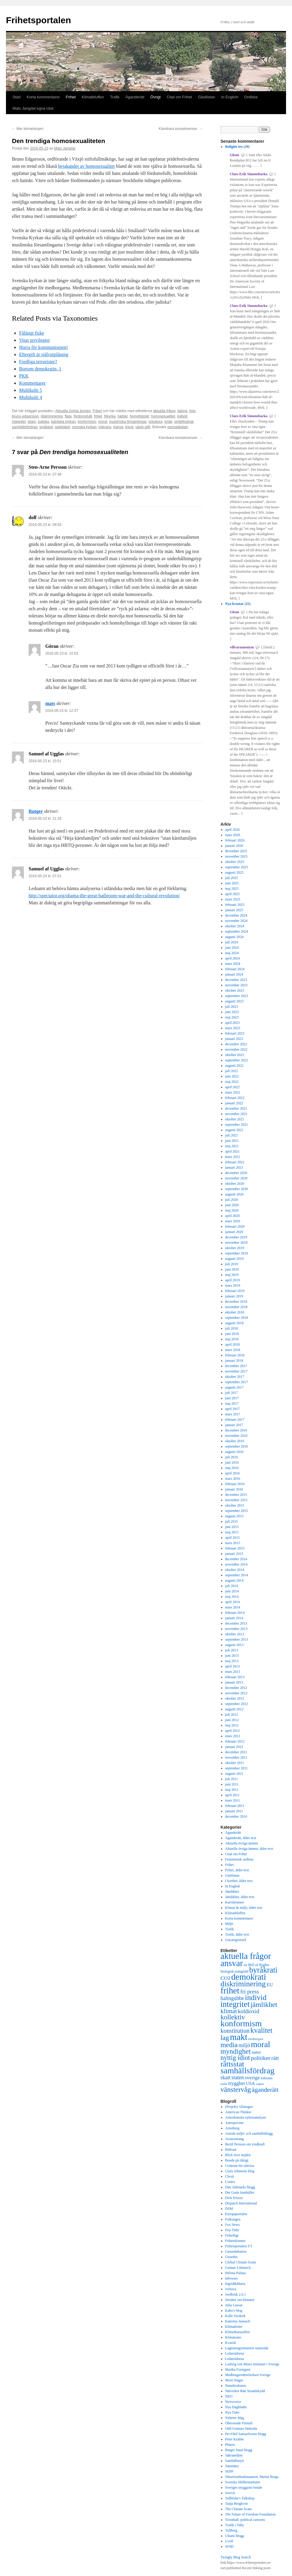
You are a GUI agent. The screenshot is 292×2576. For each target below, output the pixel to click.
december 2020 (236, 1173)
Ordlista (250, 97)
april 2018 (232, 1344)
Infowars (231, 2278)
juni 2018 (232, 1334)
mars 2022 (232, 1092)
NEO (229, 2396)
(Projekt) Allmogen (239, 2107)
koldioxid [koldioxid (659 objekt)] (248, 2011)
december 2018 (236, 1301)
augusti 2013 (234, 1645)
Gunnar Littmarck (238, 2268)
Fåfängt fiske (31, 333)
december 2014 (236, 1559)
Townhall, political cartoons (245, 2520)
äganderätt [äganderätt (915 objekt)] (265, 2089)
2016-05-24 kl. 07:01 (45, 876)
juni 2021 (232, 1141)
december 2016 (236, 1430)
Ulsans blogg (234, 2536)
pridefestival (183, 422)
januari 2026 (234, 846)
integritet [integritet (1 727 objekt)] (235, 2004)
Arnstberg (232, 2128)
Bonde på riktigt (236, 2160)
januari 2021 (234, 1167)
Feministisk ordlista (239, 1859)
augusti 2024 (234, 937)
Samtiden (232, 2466)
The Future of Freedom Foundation (250, 2514)
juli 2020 (231, 1200)
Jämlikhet (232, 1891)
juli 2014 (231, 1586)
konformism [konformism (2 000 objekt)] (241, 2023)
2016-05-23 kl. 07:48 (45, 474)
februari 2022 (235, 1098)
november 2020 (236, 1178)
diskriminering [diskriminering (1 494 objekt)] (243, 1983)
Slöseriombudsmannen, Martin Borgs (252, 2477)
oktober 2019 (234, 1248)
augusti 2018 (234, 1323)
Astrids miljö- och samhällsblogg (249, 2133)
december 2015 (236, 1495)
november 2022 (236, 1049)
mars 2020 (232, 1221)
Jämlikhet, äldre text (239, 1897)
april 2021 (232, 1151)
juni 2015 (232, 1527)
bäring (182, 411)
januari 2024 (234, 974)
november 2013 (236, 1629)
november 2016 (236, 1436)
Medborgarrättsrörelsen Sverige (248, 2375)
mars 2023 (232, 1028)
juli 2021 (231, 1135)
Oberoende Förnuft (239, 2423)
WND (229, 2546)
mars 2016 (232, 1478)
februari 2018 (235, 1355)
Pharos (230, 2445)
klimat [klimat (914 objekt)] (228, 2011)
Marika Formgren (238, 2369)
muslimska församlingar (127, 422)
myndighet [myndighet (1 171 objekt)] (235, 2051)
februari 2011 (235, 1806)
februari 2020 (235, 1226)
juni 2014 (232, 1591)
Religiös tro (234, 147)
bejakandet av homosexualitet (86, 166)
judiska (43, 422)
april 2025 (232, 894)
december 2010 (236, 1816)
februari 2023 (235, 1033)
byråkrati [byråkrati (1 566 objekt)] (263, 1970)
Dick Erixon (234, 2198)
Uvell (229, 2541)
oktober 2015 (234, 1505)
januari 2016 (234, 1489)
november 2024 (236, 921)
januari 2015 (234, 1554)
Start (17, 97)
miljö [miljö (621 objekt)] (244, 2045)
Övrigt (155, 97)
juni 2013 (232, 1655)
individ (182, 416)
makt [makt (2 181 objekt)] (238, 2037)
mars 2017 (232, 1414)
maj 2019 (232, 1275)
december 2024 (236, 915)
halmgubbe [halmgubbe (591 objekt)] (232, 1998)
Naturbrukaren (235, 2386)
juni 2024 (232, 947)
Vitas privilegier (34, 340)
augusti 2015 (234, 1516)
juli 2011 (231, 1779)
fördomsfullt (83, 416)
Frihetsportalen (38, 20)
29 (246, 147)
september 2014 (236, 1575)
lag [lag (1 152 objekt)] (224, 2037)
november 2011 (236, 1757)
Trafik (114, 97)
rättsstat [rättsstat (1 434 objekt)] (232, 2064)
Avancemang (234, 2139)
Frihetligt (232, 2235)
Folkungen (232, 2219)
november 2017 (236, 1371)
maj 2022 (232, 1082)
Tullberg (231, 2530)
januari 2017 (234, 1425)
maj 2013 (232, 1661)
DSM (229, 2209)
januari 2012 (234, 1747)
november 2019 (236, 1242)
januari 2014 (234, 1618)
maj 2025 (232, 888)
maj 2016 (232, 1468)
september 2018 (236, 1318)
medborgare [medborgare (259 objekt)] (255, 2039)
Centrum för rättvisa (239, 2166)
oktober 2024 (234, 926)
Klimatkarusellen (237, 2332)
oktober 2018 (234, 1312)
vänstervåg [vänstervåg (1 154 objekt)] (235, 2089)
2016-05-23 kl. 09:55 (45, 525)
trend (129, 427)
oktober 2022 (234, 1055)
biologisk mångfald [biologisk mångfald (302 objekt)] (234, 1971)
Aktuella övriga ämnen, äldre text (249, 1849)
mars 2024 (232, 964)
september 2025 (236, 867)
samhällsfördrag (24, 427)
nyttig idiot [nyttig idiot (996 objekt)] (235, 2057)
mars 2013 (232, 1672)
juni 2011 (232, 1784)
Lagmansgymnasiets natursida (246, 2348)
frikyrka (110, 416)
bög (192, 411)
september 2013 (236, 1639)
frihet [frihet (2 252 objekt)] (230, 1990)
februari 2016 (235, 1484)
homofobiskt (139, 416)
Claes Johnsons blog (239, 2171)
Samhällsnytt (234, 2461)
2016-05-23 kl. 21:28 (45, 818)
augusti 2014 (234, 1580)
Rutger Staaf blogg (238, 2450)
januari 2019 (234, 1296)
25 (247, 604)
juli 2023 (231, 1006)
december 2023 (236, 980)
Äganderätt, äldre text (240, 1838)
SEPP (229, 2471)
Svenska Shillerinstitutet (242, 2482)
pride (168, 422)
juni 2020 (232, 1205)
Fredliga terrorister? (38, 361)
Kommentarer (32, 383)
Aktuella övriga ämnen (73, 411)
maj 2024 (232, 953)
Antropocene (234, 2123)
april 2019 (232, 1280)
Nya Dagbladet (236, 2407)
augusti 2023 (234, 1001)
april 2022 (232, 1087)
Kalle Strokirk (235, 2316)
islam (32, 422)
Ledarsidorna (234, 2353)
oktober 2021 (234, 1119)
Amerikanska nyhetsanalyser (245, 2117)
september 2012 (236, 1704)
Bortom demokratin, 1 (40, 368)
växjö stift (142, 427)
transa (118, 427)
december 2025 (236, 851)
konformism (87, 422)
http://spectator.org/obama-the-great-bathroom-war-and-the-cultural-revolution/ (104, 895)
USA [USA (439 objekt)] (250, 2083)
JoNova (230, 2289)
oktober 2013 (234, 1634)
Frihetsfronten (235, 2241)
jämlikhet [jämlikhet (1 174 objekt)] (264, 2004)
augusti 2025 (234, 872)
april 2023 (232, 1023)
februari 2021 (235, 1162)
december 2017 (236, 1366)
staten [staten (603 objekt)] (238, 2077)
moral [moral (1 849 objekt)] (260, 2044)
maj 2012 (232, 1725)
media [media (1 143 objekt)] (229, 2045)
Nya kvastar (234, 604)
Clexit (229, 2176)
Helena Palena (235, 2273)
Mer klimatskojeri (27, 129)
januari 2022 (234, 1103)
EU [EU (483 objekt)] (270, 1984)
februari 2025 (235, 905)
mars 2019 (232, 1285)
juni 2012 (232, 1720)
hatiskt (122, 416)
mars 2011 (232, 1800)
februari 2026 (235, 840)
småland (46, 427)
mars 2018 (232, 1350)
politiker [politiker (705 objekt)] (261, 2058)
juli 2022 (231, 1071)
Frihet (71, 97)
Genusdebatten (235, 2251)
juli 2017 (231, 1393)
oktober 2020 (234, 1183)
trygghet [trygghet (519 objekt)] (236, 2083)
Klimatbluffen (93, 97)
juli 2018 (231, 1328)
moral (102, 422)
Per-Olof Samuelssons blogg (245, 2434)
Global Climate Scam (240, 2262)
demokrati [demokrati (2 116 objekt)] (248, 1977)
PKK (24, 375)
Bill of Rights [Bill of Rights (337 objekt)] (258, 1964)
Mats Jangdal (64, 148)
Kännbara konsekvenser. (181, 129)
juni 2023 (232, 1012)
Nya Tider (232, 2412)
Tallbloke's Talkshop (240, 2498)
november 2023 (236, 985)
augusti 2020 (234, 1194)
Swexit (230, 2493)
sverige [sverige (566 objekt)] (252, 2077)
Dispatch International (241, 2203)
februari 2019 (235, 1291)
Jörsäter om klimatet (239, 2300)
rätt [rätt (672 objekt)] (275, 2058)
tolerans (105, 427)
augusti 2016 (234, 1452)
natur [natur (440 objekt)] (256, 2052)
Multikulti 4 (30, 397)
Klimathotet (233, 2327)
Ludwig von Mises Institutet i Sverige (252, 2364)
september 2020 (236, 1189)
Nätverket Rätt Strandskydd (245, 2391)
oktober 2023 (234, 990)
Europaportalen (236, 2214)
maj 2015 (232, 1532)
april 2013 (232, 1666)
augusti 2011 (234, 1773)
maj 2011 (232, 1790)
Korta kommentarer (43, 97)
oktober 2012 (234, 1698)
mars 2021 (232, 1157)
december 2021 (236, 1108)
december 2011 (236, 1752)
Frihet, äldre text (237, 1870)
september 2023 (236, 996)
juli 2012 (231, 1714)
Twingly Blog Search (235, 2557)
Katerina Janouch (237, 2321)
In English (229, 97)
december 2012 (236, 1688)
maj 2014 (232, 1596)
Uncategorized (235, 1940)
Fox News (232, 2225)
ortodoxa (155, 422)
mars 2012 (232, 1736)
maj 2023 (232, 1017)
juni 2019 (232, 1269)
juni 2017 (232, 1398)
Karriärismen (234, 1902)
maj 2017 (232, 1403)
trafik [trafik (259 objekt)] (223, 2084)
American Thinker (238, 2112)
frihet (98, 416)
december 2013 (236, 1623)
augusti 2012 (234, 1709)
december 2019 (236, 1237)
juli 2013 (231, 1650)
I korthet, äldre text (239, 1881)
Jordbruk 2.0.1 (235, 2294)
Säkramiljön (234, 2455)
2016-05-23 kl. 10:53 (61, 653)
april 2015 (232, 1537)
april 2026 (232, 829)
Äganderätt (135, 97)
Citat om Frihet (179, 97)
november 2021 (236, 1114)
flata (68, 416)
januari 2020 (234, 1232)
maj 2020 (232, 1210)
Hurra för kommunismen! (43, 347)
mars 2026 (232, 835)
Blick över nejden (238, 2155)
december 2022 (236, 1044)
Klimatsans (233, 2337)
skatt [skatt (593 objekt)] (225, 2077)
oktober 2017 (234, 1377)
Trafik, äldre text (237, 1934)
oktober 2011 (234, 1763)
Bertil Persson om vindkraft (245, 2144)
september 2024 (236, 931)
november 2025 (236, 856)
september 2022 (236, 1060)
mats (50, 703)
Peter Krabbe (234, 2439)
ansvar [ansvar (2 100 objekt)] (231, 1963)
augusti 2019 (234, 1259)
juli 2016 (231, 1457)
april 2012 (232, 1731)
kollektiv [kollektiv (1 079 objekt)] (232, 2017)
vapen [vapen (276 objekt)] (260, 2084)
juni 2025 (232, 883)
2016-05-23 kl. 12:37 (61, 711)
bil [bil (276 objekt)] (245, 1965)
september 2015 (236, 1511)
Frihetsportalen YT (238, 2246)
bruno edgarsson (25, 416)
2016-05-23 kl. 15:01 (45, 761)
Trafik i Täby (234, 2525)
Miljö (229, 1924)
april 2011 (232, 1795)
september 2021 (236, 1124)
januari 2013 (234, 1682)
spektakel (62, 427)
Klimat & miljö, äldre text (244, 1908)
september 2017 (236, 1382)
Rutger (36, 811)
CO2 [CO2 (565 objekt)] (225, 1978)
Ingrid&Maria (235, 2284)
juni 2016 (232, 1462)
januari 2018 (234, 1360)
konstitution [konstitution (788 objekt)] (234, 2030)
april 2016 (232, 1473)
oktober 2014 (234, 1570)
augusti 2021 (234, 1130)
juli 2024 (231, 942)
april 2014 (232, 1602)
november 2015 (236, 1500)
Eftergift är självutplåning (43, 354)
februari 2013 (235, 1677)
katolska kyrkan (63, 422)
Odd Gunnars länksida (241, 2428)
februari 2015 (235, 1548)
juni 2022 (232, 1076)
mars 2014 (232, 1607)
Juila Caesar (234, 2305)
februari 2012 (235, 1741)
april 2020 (232, 1216)
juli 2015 (231, 1521)
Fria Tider (232, 2230)
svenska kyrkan (84, 427)
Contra (230, 2182)
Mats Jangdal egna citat (33, 108)
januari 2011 (234, 1811)
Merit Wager (234, 2380)
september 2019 (236, 1253)
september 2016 (236, 1446)
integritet (19, 422)
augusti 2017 (234, 1387)
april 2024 (232, 958)
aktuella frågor (164, 411)
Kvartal (230, 2343)
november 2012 (236, 1693)
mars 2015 (232, 1543)
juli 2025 (231, 878)
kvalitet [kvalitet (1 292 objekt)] (261, 2030)
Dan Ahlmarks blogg (240, 2187)
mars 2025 (232, 899)
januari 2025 (234, 910)
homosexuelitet (163, 416)
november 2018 (236, 1307)
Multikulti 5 (30, 390)
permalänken (177, 427)
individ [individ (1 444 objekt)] (255, 1997)
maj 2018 (232, 1339)
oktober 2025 (234, 862)
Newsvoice (233, 2402)
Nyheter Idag (234, 2418)
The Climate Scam (238, 2509)
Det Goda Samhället (239, 2192)
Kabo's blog (233, 2310)
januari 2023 (234, 1039)
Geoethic (231, 2257)
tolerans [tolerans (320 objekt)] (267, 2078)
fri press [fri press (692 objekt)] (249, 1991)
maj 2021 (232, 1146)
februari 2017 (235, 1419)
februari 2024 (235, 969)
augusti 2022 (234, 1065)
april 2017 (232, 1409)
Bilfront (231, 2150)
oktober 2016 (234, 1441)
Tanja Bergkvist (236, 2504)
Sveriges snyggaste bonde (243, 2487)
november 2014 (236, 1564)
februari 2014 (235, 1613)
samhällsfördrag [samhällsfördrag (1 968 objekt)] (247, 2070)
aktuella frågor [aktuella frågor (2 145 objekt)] (245, 1956)
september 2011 (236, 1768)
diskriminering (52, 416)
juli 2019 (231, 1264)
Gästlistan (206, 97)
